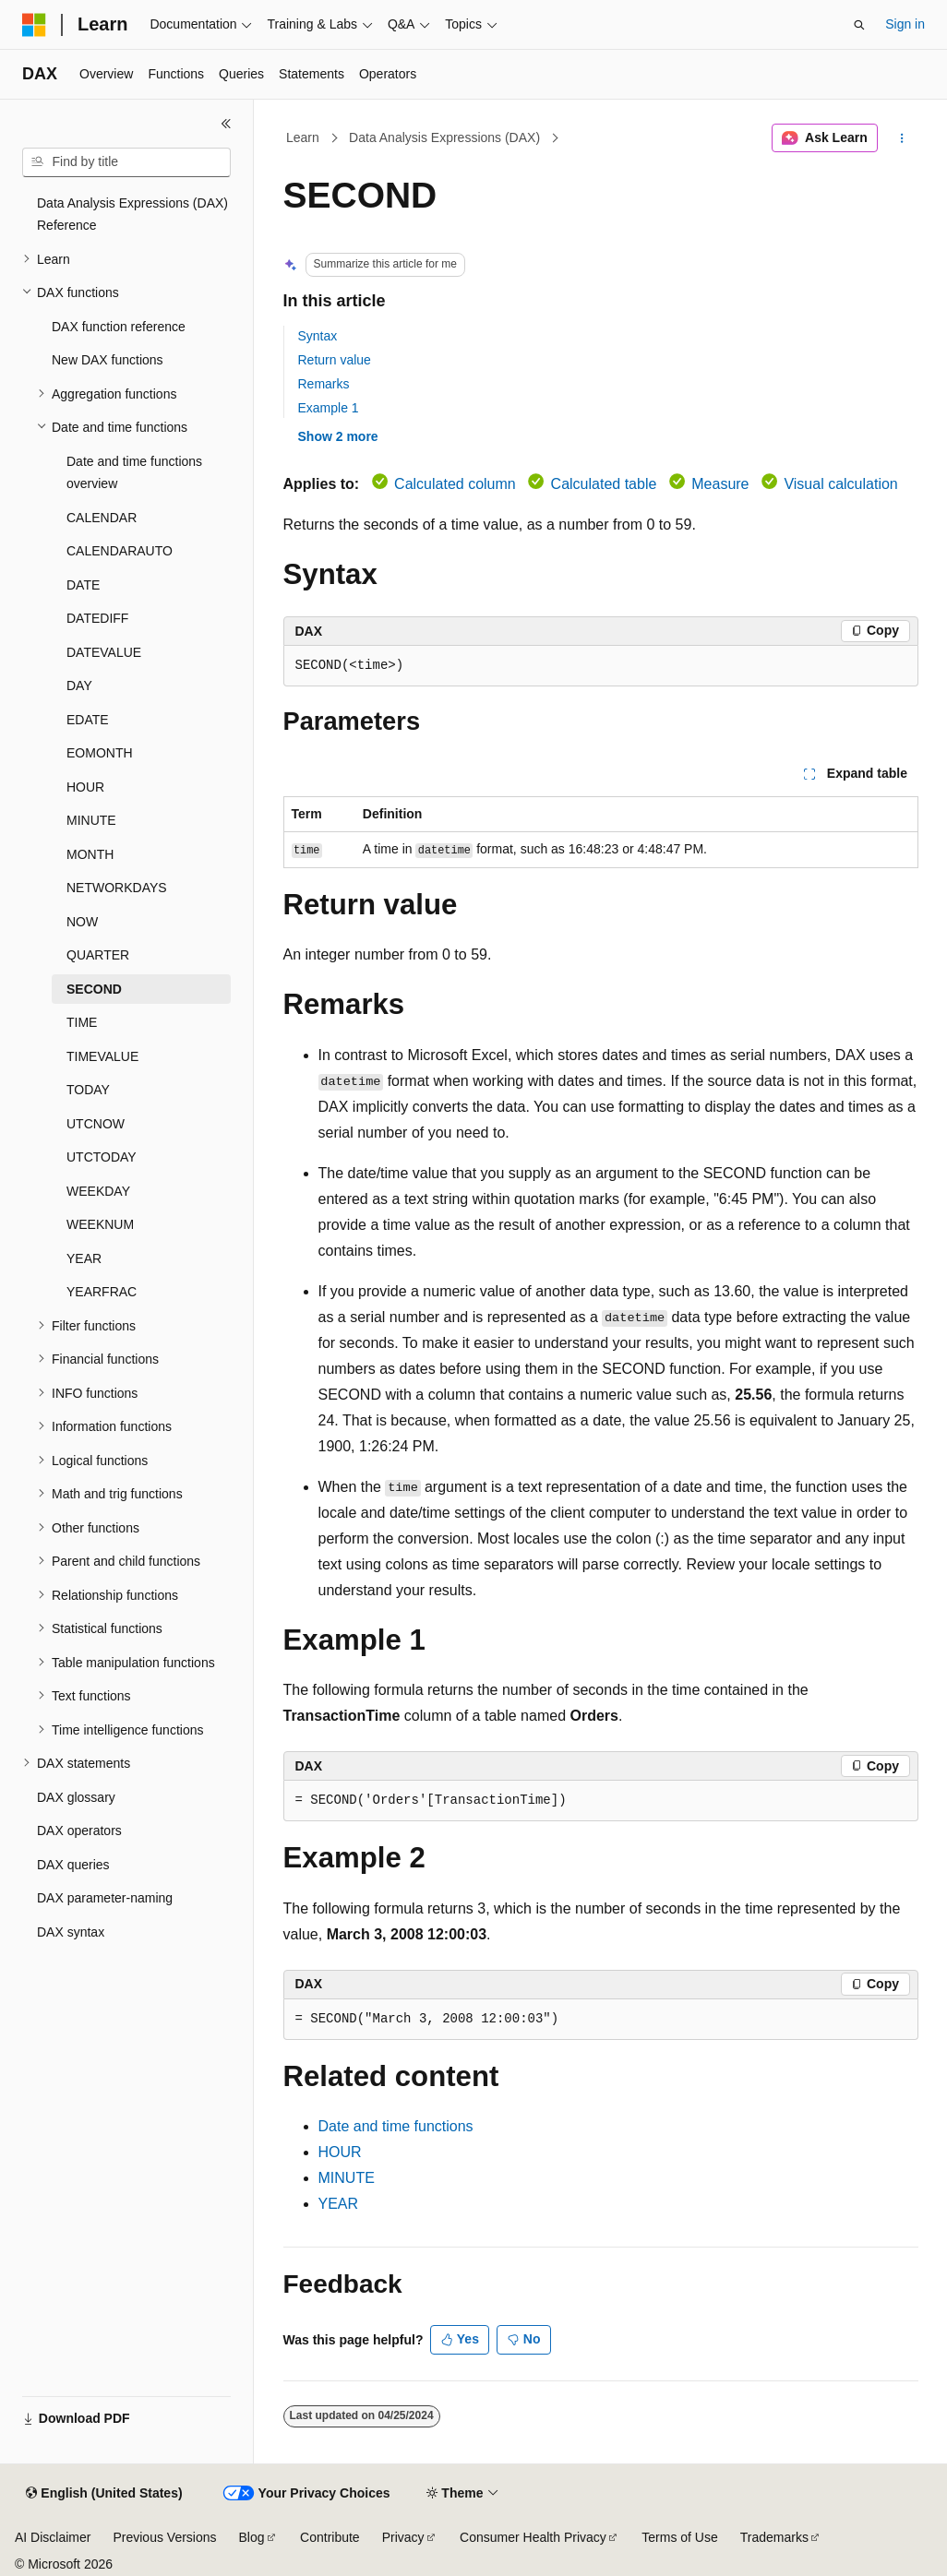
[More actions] (901, 138)
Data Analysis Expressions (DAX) (444, 137)
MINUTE (346, 2178)
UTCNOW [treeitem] (95, 1123)
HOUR (340, 2152)
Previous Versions (164, 2537)
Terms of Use (679, 2537)
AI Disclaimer (52, 2537)
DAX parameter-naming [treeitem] (105, 1897)
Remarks (324, 383)
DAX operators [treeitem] (79, 1830)
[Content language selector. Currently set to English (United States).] (104, 2494)
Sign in (905, 24)
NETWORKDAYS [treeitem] (116, 887)
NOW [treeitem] (82, 921)
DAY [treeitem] (79, 685)
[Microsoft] (34, 25)
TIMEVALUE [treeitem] (102, 1056)
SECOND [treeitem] (94, 989)
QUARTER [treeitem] (97, 955)
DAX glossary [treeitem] (76, 1797)
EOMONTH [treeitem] (99, 752)
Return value (334, 359)
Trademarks (774, 2537)
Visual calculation (840, 484)
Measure (720, 484)
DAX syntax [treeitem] (70, 1932)
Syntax (318, 335)
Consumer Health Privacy (533, 2537)
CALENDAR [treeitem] (101, 517)
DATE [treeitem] (83, 585)
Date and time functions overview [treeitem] (134, 473)
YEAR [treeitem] (84, 1258)
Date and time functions (396, 2126)
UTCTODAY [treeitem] (101, 1157)
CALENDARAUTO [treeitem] (119, 550)
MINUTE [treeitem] (91, 820)
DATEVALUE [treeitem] (103, 652)
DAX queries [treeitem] (73, 1864)
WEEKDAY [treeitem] (98, 1191)
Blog (252, 2537)
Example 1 (328, 407)
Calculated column (455, 484)
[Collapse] (226, 123)
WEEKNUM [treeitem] (100, 1224)
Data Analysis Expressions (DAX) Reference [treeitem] (132, 214)
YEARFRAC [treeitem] (101, 1291)
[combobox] (126, 162)
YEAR (338, 2204)
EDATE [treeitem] (87, 719)
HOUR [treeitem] (85, 787)
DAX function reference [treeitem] (119, 326)
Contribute (330, 2537)
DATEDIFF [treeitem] (97, 618)
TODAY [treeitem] (88, 1089)
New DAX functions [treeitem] (107, 359)
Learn (302, 137)
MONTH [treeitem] (90, 854)
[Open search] (859, 25)
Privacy (403, 2537)
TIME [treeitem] (81, 1022)
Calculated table (604, 484)
